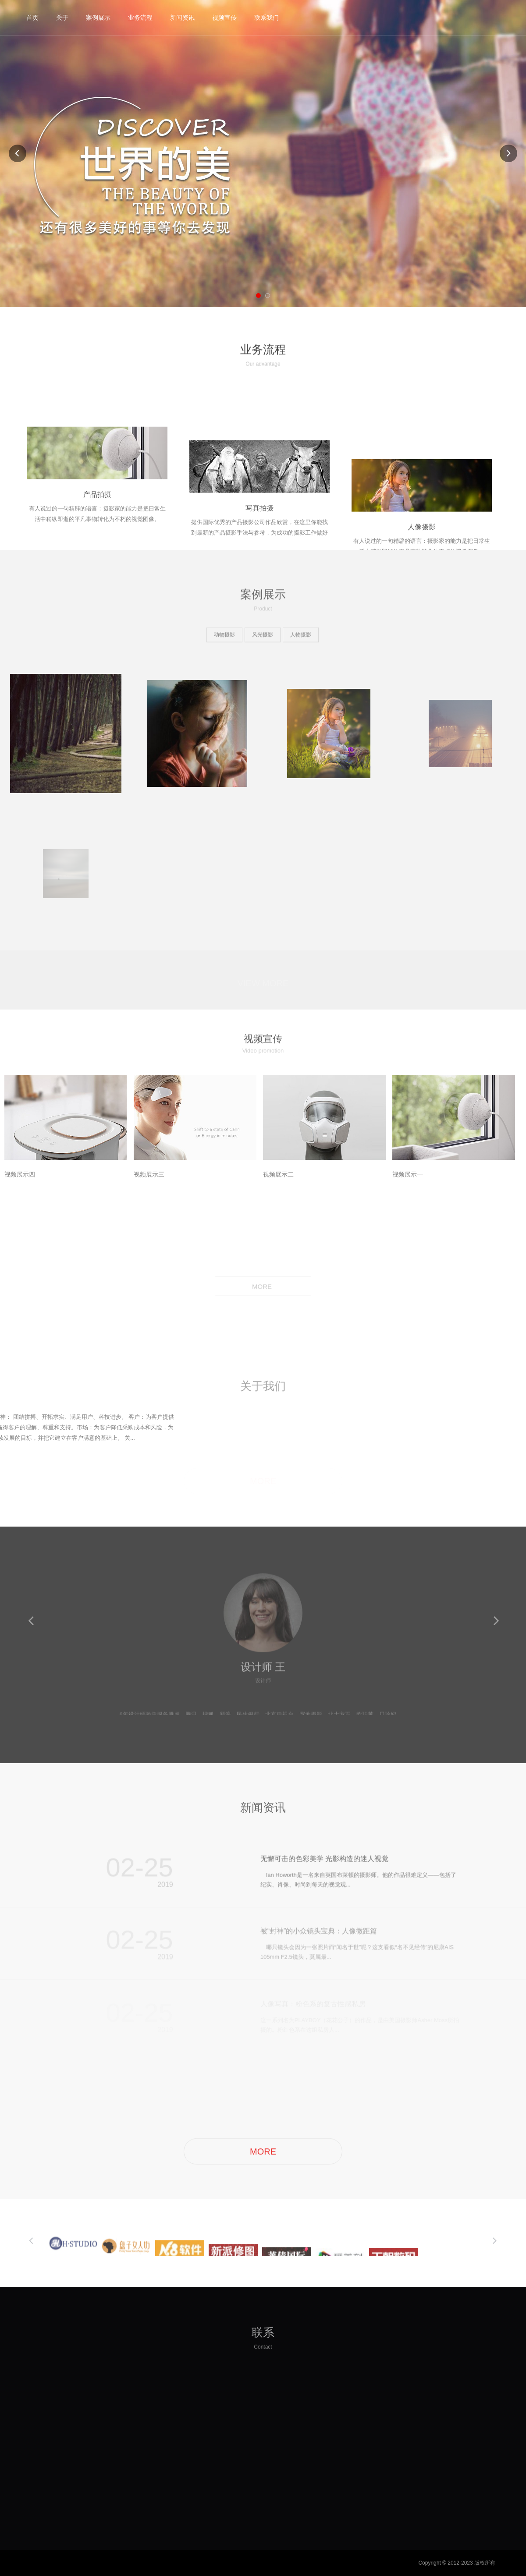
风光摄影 (262, 637)
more (445, 1873)
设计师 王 (263, 1676)
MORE (263, 1287)
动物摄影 (224, 637)
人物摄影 (300, 637)
